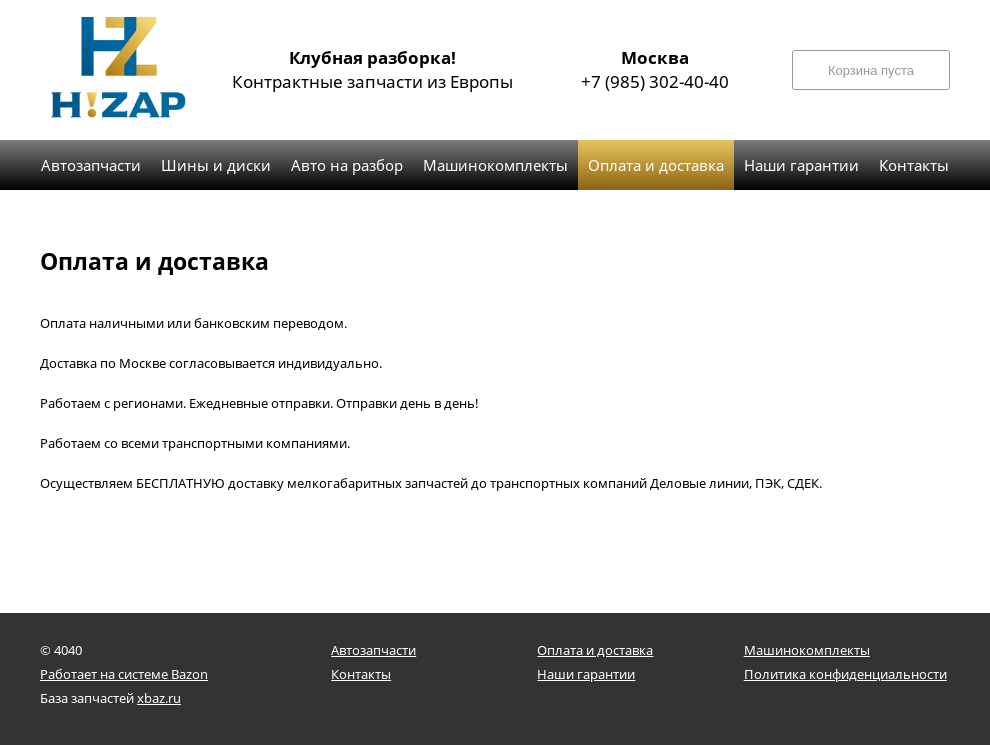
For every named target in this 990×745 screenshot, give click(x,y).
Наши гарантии (586, 674)
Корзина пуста (871, 70)
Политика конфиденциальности (845, 674)
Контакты (361, 674)
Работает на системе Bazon (124, 674)
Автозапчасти (373, 650)
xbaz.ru (159, 698)
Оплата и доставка (595, 650)
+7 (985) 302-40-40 (655, 69)
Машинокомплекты (807, 650)
